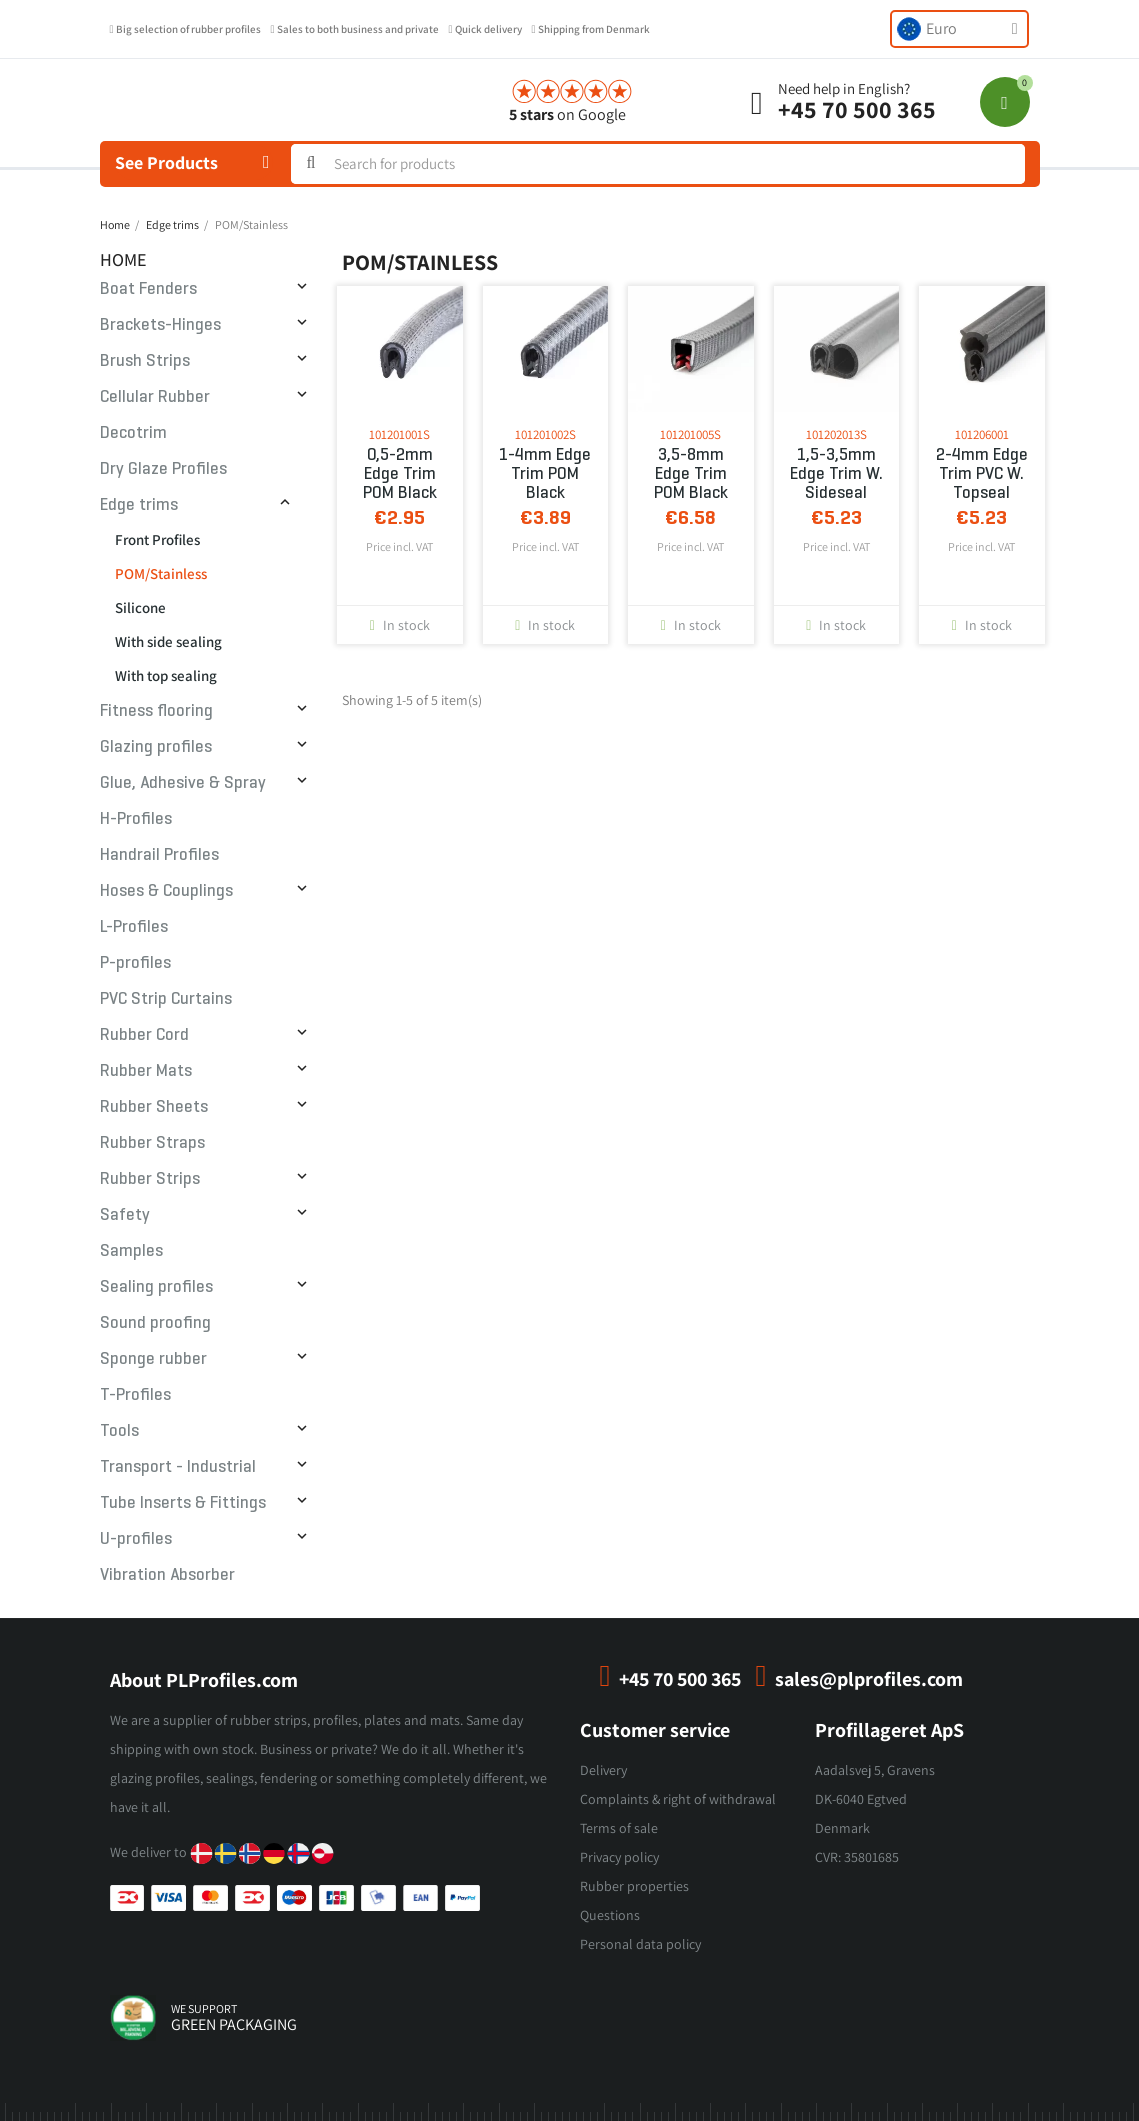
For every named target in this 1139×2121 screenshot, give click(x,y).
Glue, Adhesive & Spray (183, 782)
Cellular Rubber (155, 396)
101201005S (690, 434)
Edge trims (139, 504)
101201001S (399, 434)
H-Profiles (136, 818)
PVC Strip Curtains (166, 998)
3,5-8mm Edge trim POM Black (691, 473)
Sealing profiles (156, 1286)
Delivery (603, 1770)
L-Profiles (134, 926)
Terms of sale (619, 1828)
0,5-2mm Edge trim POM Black (400, 473)
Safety (125, 1214)
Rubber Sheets (154, 1106)
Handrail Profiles (159, 854)
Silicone (140, 607)
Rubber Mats (146, 1070)
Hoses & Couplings (166, 890)
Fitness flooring (156, 710)
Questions (610, 1915)
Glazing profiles (156, 746)
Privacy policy (619, 1857)
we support (204, 2008)
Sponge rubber (153, 1358)
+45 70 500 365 (857, 109)
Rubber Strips (150, 1178)
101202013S (836, 434)
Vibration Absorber (167, 1574)
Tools (119, 1430)
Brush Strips (145, 360)
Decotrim (133, 432)
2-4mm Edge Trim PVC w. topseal (982, 473)
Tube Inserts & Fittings (183, 1502)
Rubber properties (634, 1886)
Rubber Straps (152, 1142)
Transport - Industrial (178, 1466)
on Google (567, 114)
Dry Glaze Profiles (163, 468)
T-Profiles (135, 1394)
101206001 (982, 434)
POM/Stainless (161, 573)
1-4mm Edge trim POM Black (545, 473)
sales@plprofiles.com (869, 1679)
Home (123, 259)
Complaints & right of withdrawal (678, 1799)
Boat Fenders (148, 288)
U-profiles (136, 1538)
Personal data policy (640, 1944)
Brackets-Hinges (160, 324)
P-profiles (135, 962)
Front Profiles (157, 539)
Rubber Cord (144, 1034)
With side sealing (168, 641)
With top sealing (166, 675)
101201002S (545, 434)
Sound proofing (155, 1322)
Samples (131, 1250)
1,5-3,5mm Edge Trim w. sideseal (836, 473)
